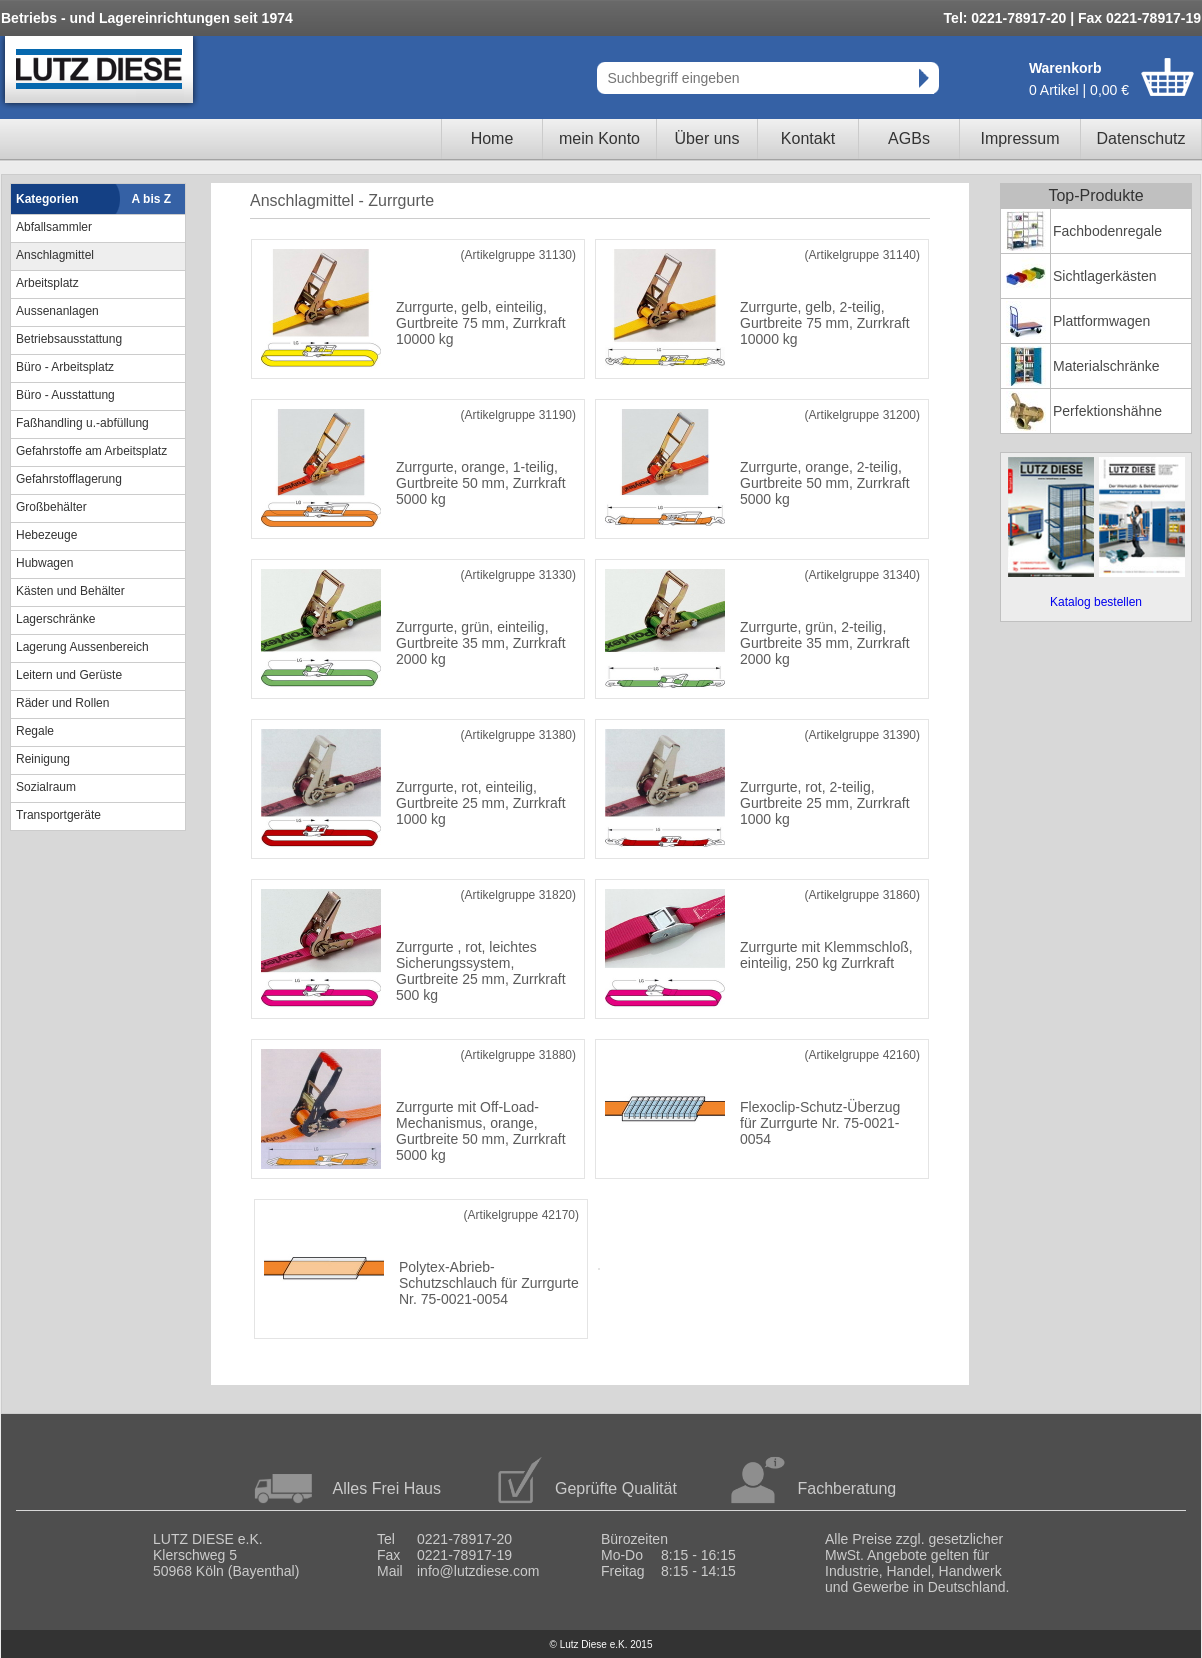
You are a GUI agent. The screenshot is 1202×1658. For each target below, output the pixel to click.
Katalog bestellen (1096, 602)
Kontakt (808, 138)
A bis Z (152, 199)
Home (492, 138)
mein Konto (599, 138)
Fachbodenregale (1107, 231)
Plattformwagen (1101, 321)
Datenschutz (1141, 138)
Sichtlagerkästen (1105, 276)
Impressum (1019, 138)
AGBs (909, 138)
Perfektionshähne (1107, 411)
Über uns (707, 138)
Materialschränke (1106, 366)
